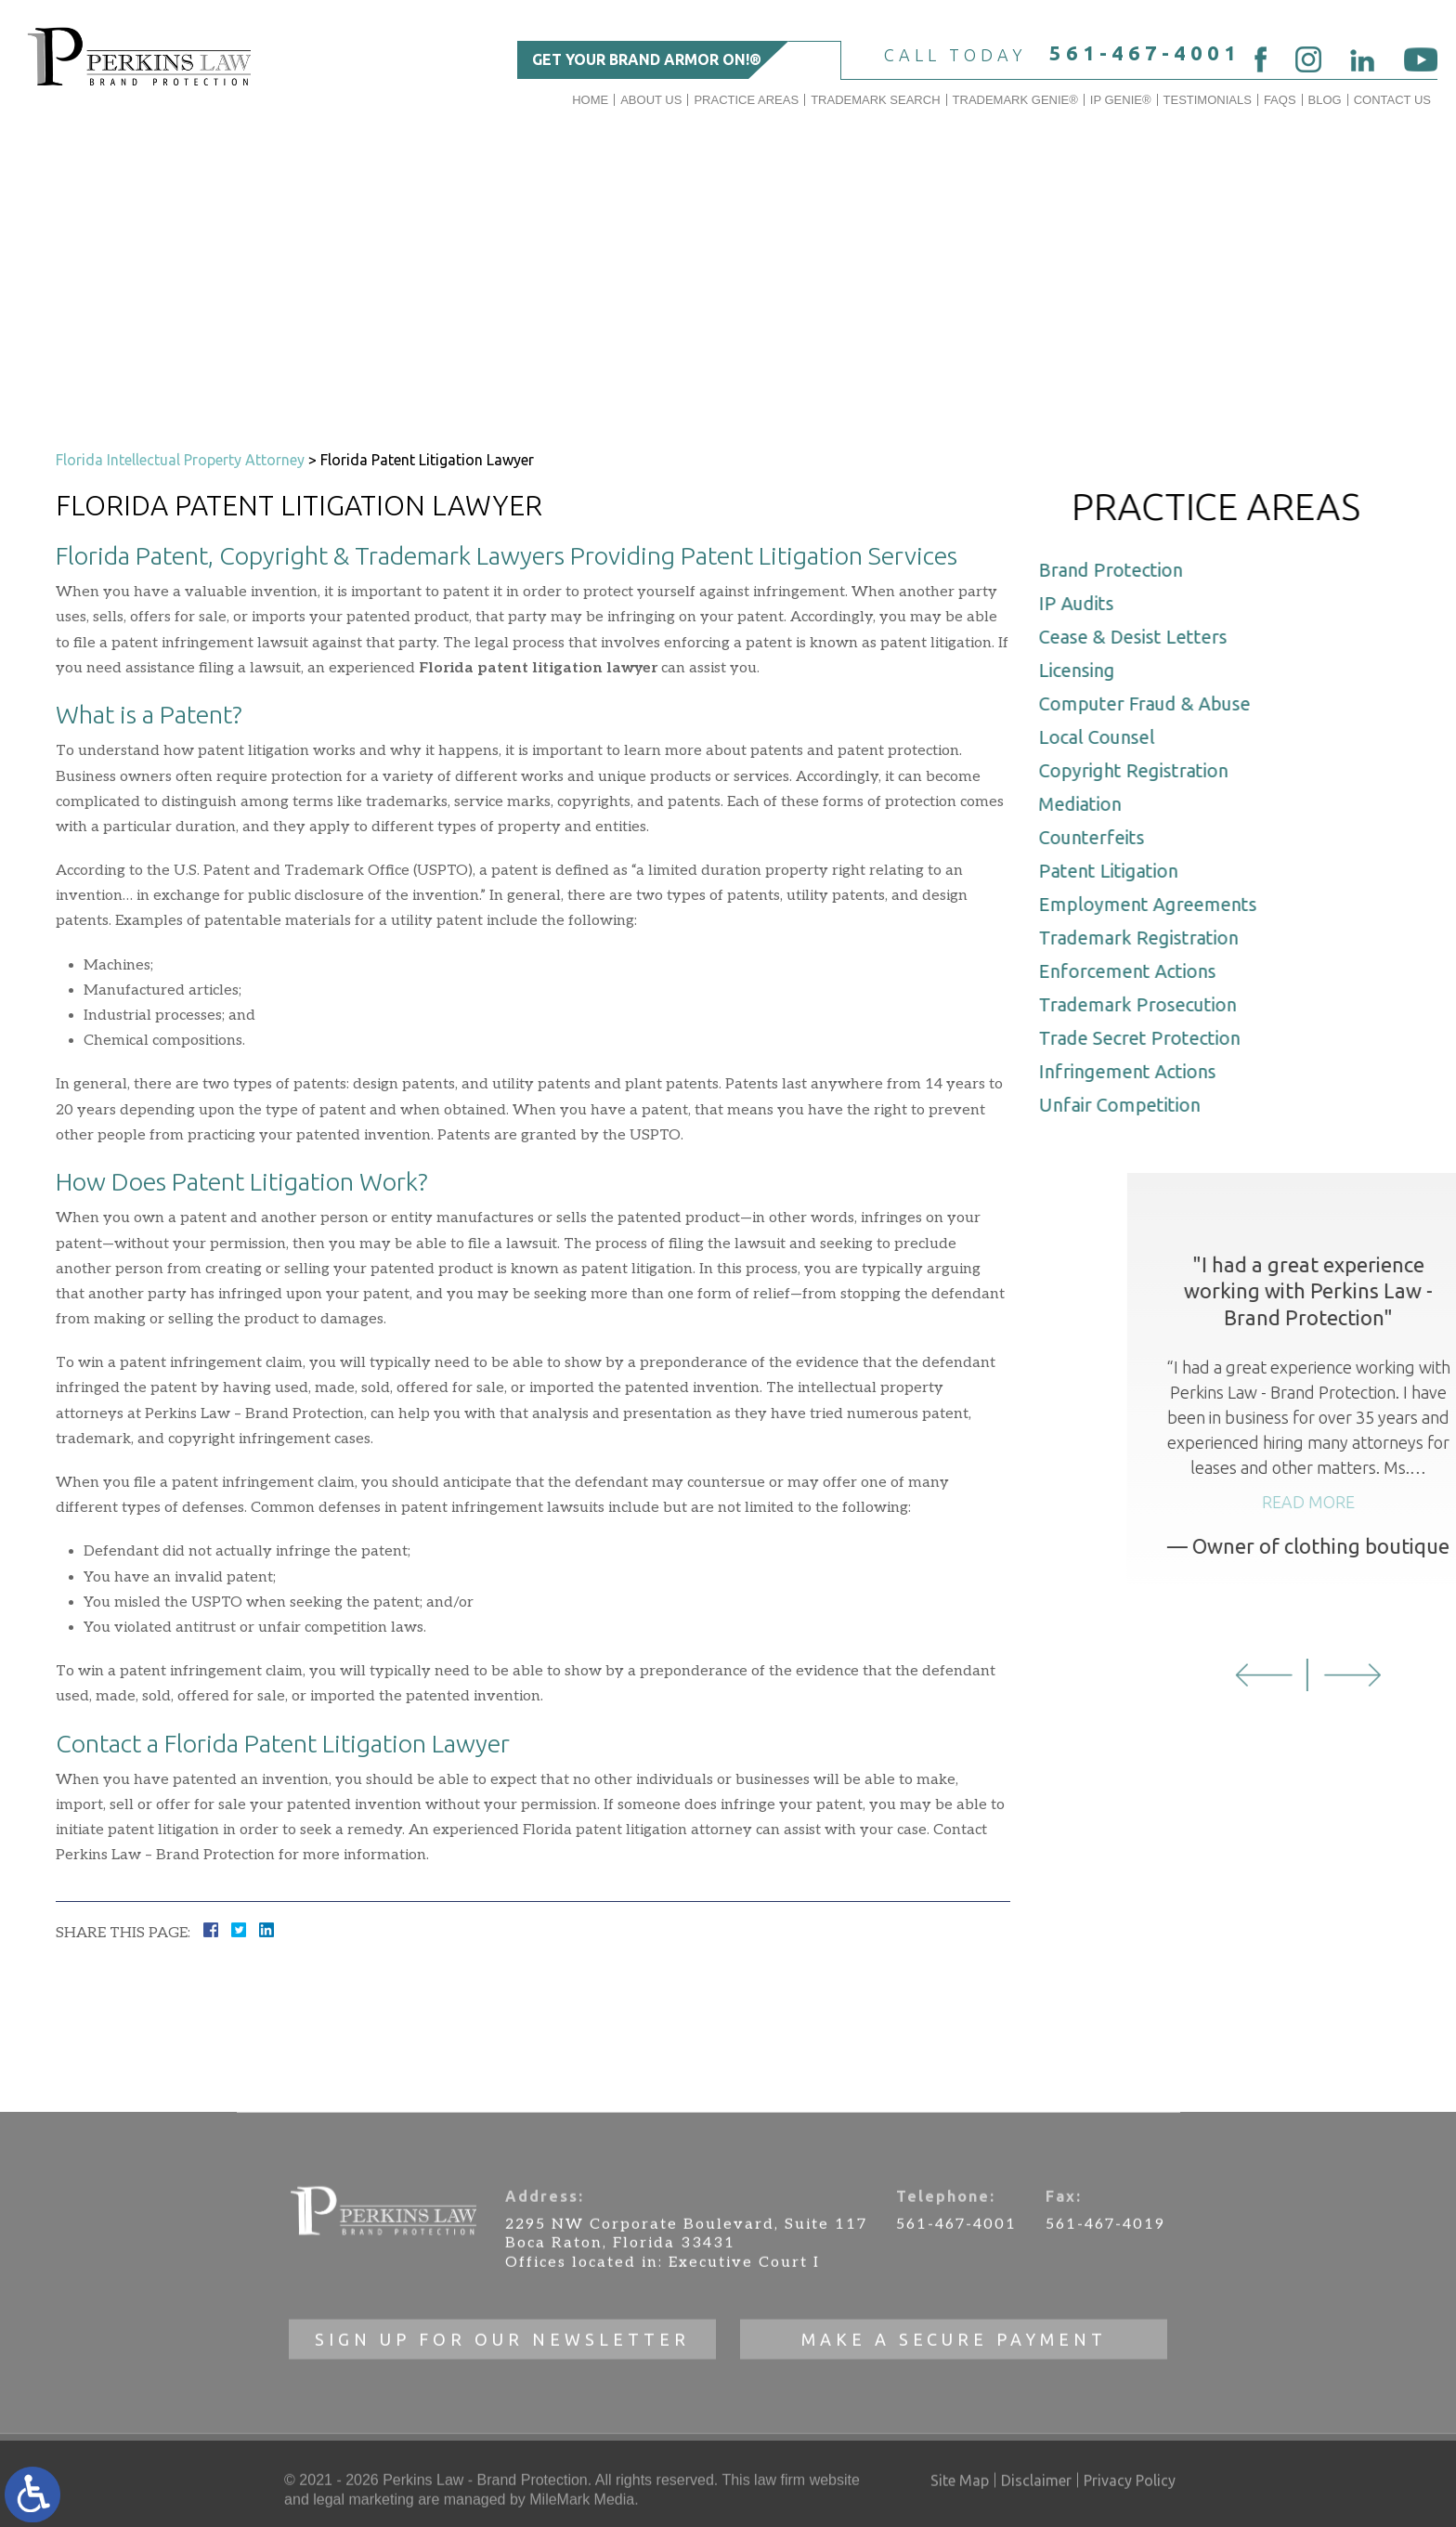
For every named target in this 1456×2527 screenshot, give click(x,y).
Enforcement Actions (1138, 971)
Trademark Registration (1149, 937)
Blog (1325, 100)
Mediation (1090, 803)
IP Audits (1086, 603)
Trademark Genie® (1015, 100)
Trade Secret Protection (1150, 1038)
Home (590, 100)
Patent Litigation (1119, 870)
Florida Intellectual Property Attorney (180, 459)
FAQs (1280, 100)
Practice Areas (746, 100)
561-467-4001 (1145, 52)
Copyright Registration (1144, 770)
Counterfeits (1102, 837)
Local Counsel (1107, 737)
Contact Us (1392, 100)
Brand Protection (1121, 569)
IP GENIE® (1120, 100)
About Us (651, 100)
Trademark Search (875, 100)
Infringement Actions (1138, 1071)
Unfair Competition (1130, 1104)
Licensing (1087, 670)
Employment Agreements (1158, 904)
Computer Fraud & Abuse (1155, 703)
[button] (1363, 1675)
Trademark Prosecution (1148, 1004)
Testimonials (1208, 100)
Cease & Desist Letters (1143, 636)
